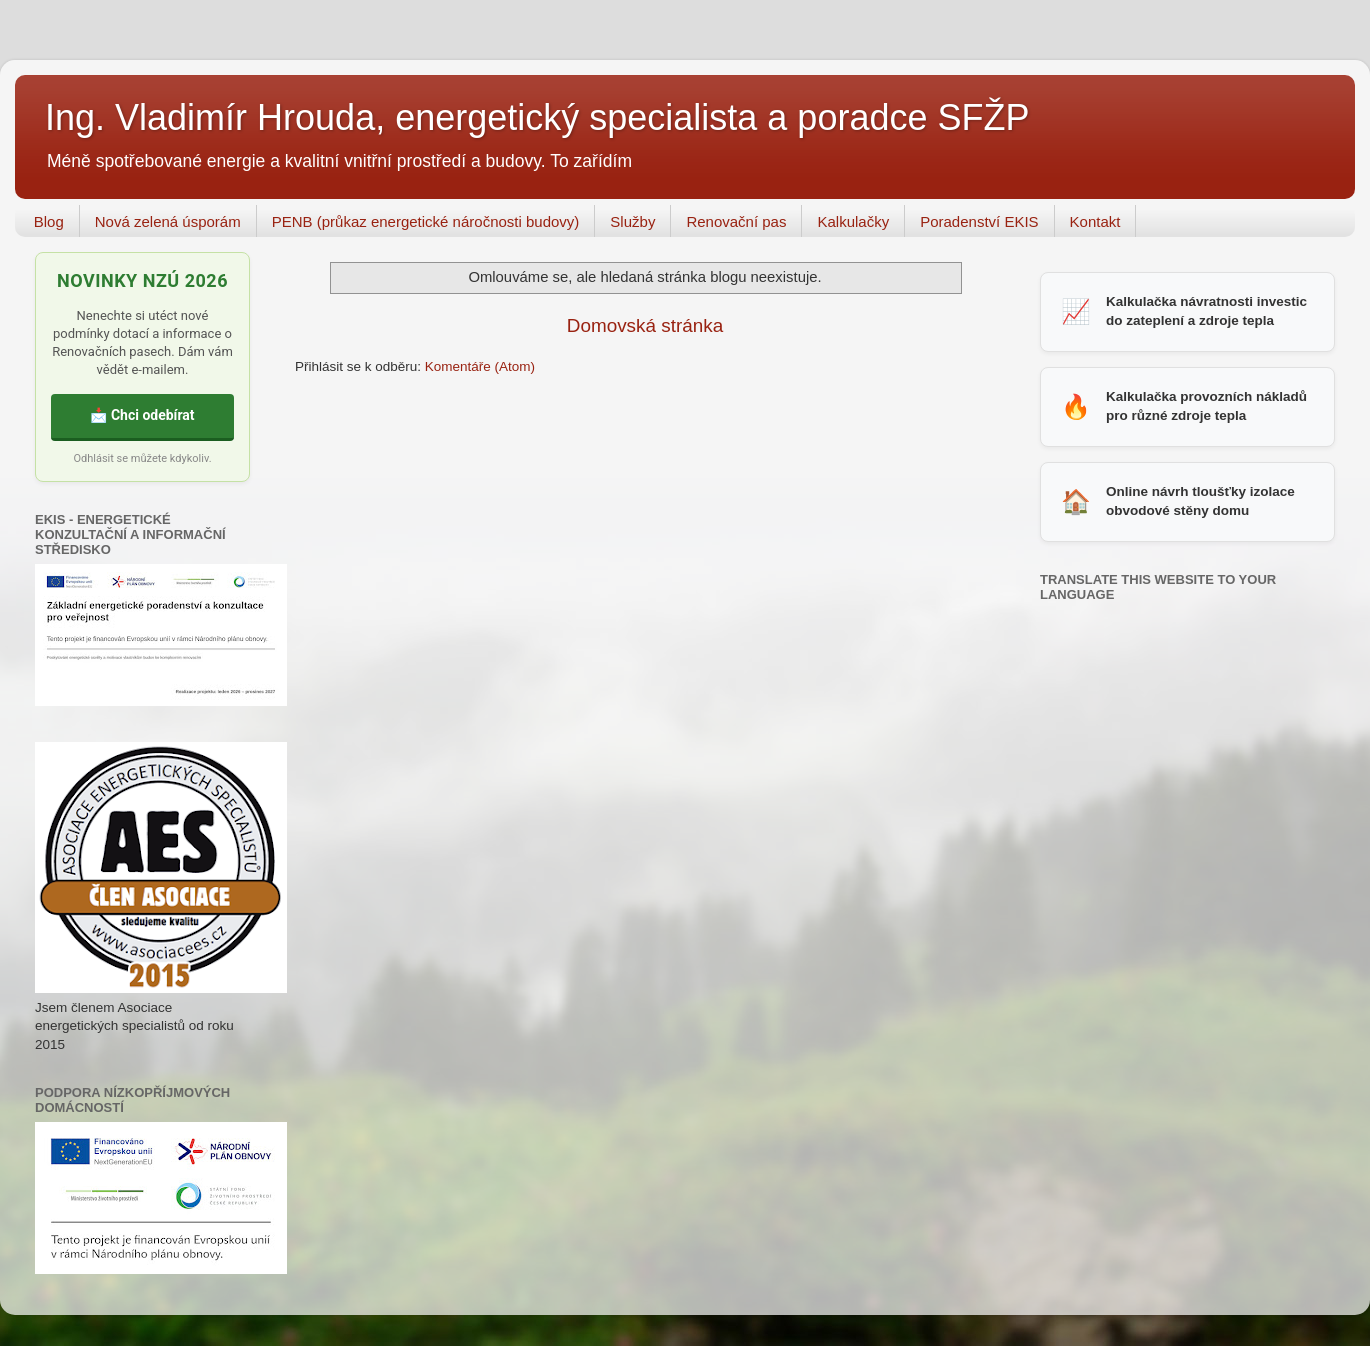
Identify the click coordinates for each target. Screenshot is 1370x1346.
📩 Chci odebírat (142, 415)
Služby (632, 221)
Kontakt (1095, 221)
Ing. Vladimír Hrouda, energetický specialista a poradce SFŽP (537, 117)
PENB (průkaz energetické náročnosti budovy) (426, 221)
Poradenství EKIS (979, 221)
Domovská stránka (645, 325)
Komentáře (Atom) (480, 366)
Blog (49, 221)
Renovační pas (736, 221)
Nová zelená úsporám (168, 221)
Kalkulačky (853, 221)
